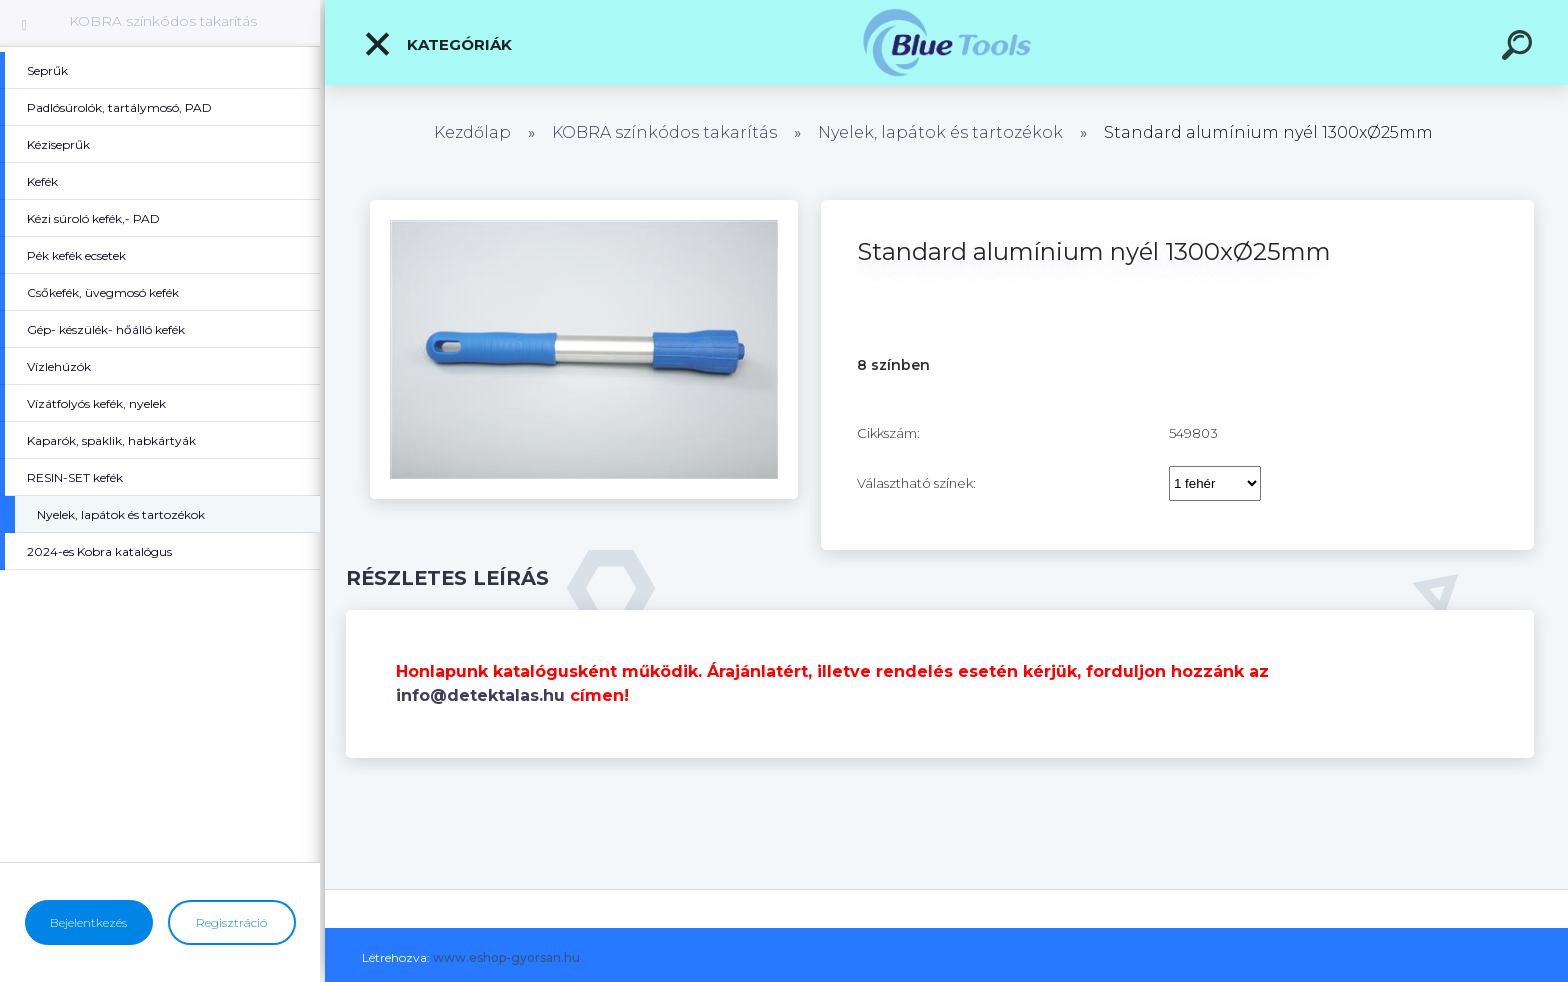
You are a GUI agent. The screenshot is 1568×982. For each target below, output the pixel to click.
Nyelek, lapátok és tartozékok (940, 132)
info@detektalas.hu (480, 695)
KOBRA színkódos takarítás (163, 21)
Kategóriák (437, 44)
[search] (1520, 48)
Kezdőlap (472, 132)
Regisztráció (231, 922)
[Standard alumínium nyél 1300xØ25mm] (584, 207)
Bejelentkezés (88, 922)
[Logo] (946, 42)
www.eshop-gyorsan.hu (506, 957)
